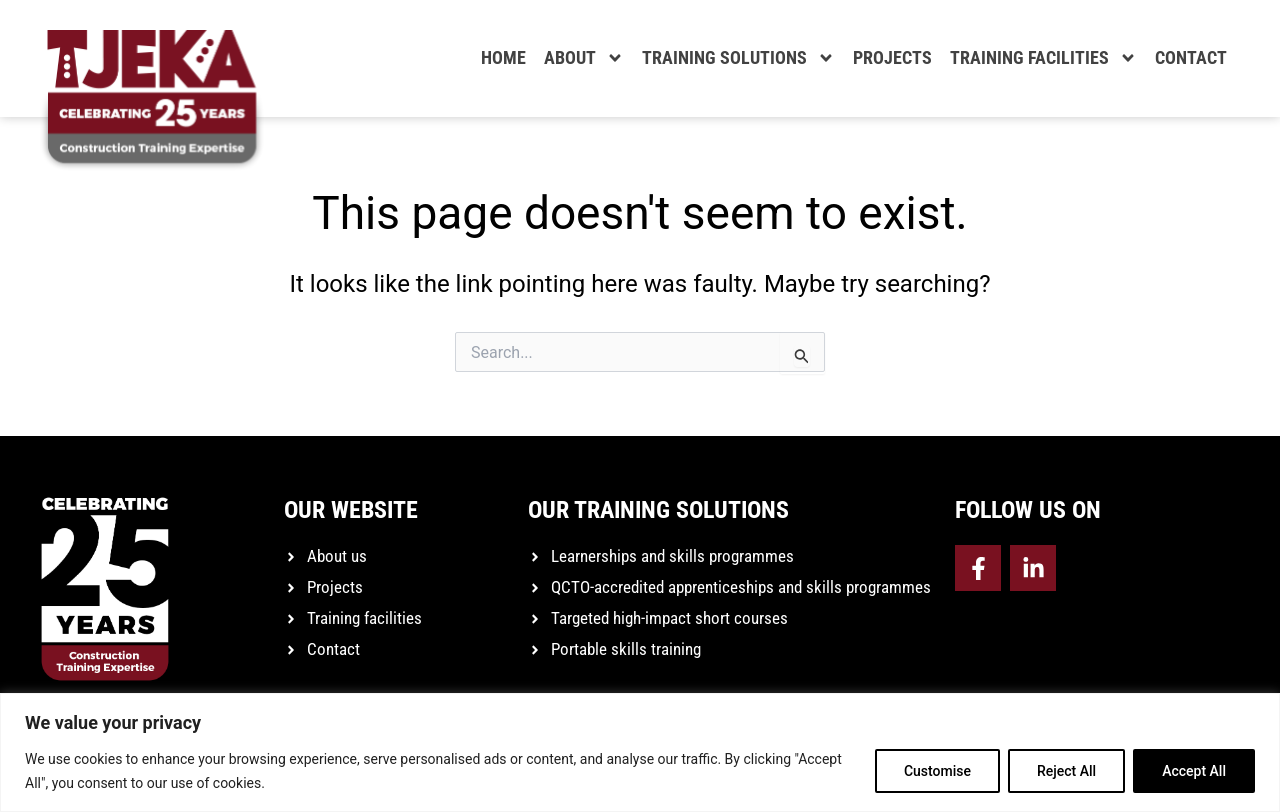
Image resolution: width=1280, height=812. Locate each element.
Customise (937, 771)
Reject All (1066, 771)
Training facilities (1043, 58)
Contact (1191, 57)
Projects (892, 57)
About (584, 58)
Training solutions (738, 58)
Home (503, 57)
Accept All (1194, 771)
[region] (640, 752)
